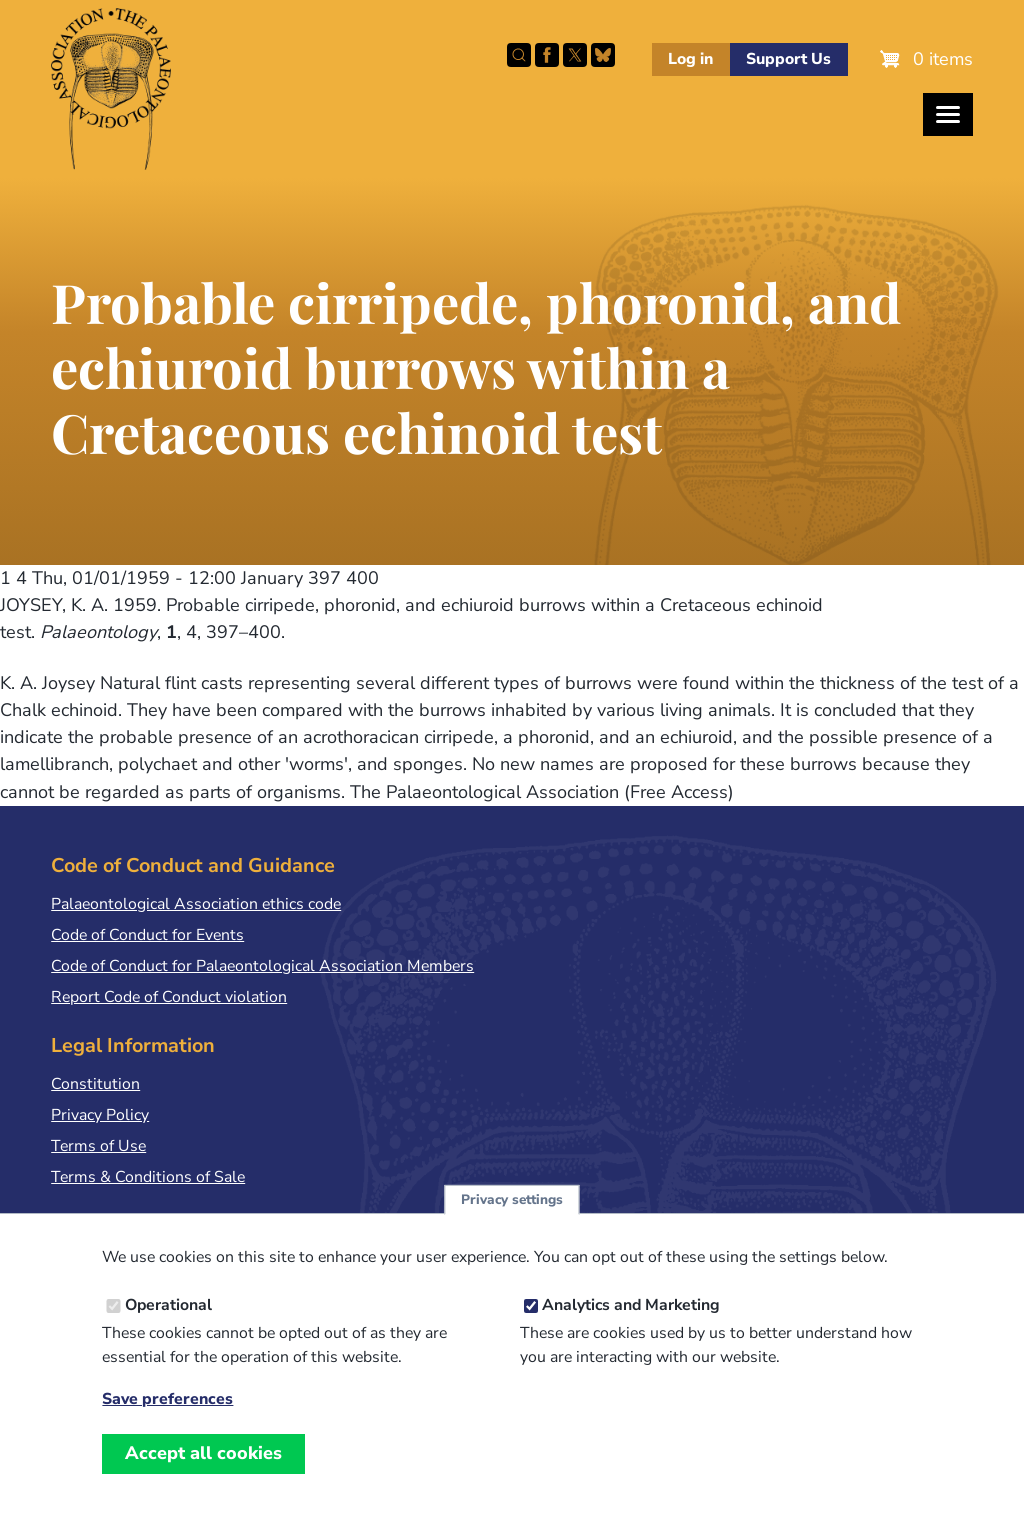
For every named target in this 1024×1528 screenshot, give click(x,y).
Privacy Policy (100, 1115)
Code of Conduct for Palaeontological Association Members (262, 966)
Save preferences (167, 1425)
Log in (690, 59)
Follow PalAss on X (575, 55)
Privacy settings (512, 1225)
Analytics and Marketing (631, 1331)
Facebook (547, 55)
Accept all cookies (203, 1479)
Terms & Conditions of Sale (148, 1177)
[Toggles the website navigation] (948, 114)
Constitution (95, 1084)
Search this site (519, 55)
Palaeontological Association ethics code (196, 904)
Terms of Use (98, 1146)
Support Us (788, 59)
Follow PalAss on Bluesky (603, 55)
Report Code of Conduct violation (169, 997)
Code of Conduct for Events (147, 935)
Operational (168, 1331)
